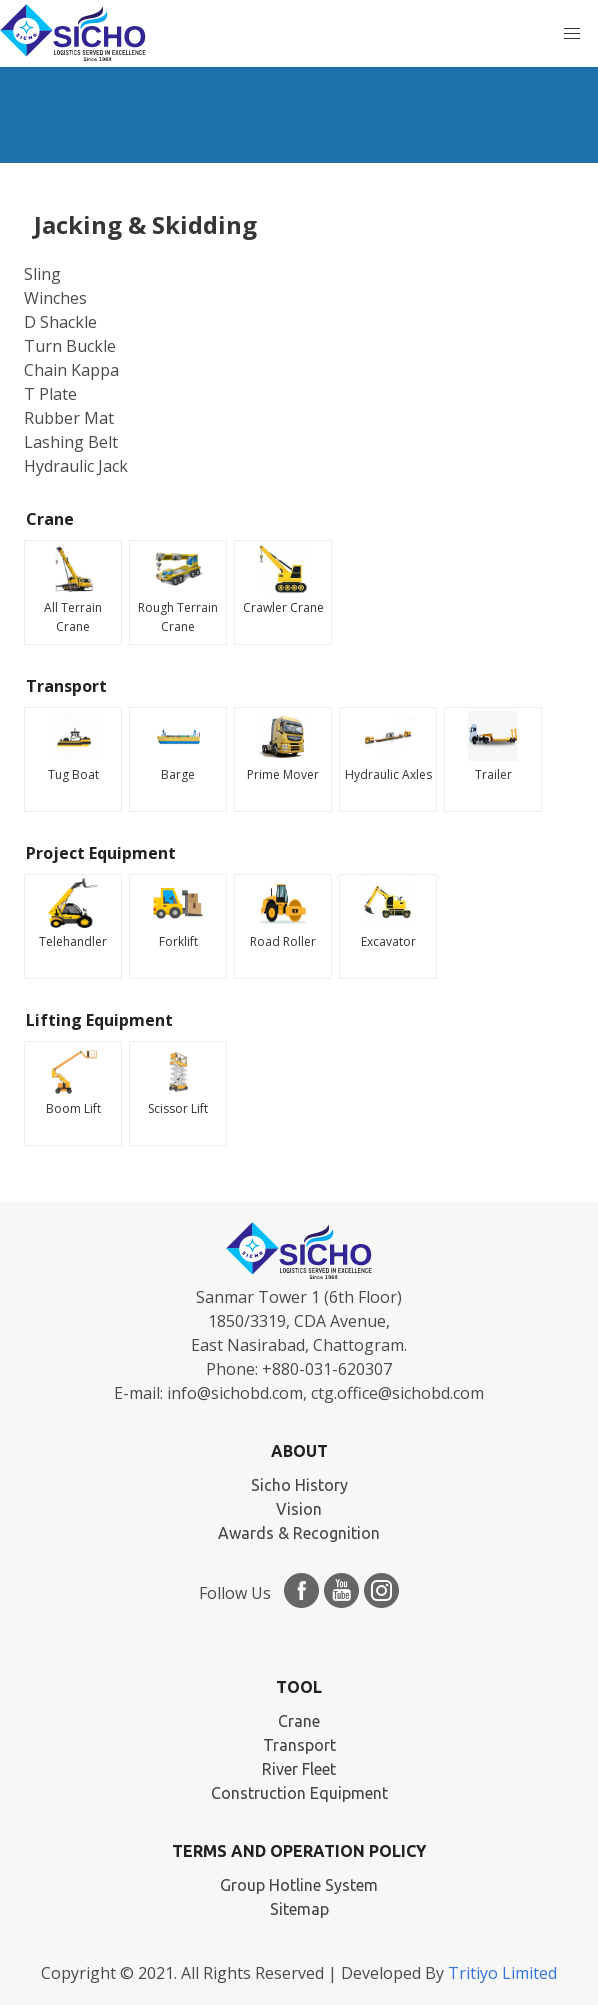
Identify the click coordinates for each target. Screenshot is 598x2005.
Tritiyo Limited (502, 1973)
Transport (299, 1745)
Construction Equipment (299, 1793)
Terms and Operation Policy (299, 1851)
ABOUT (299, 1451)
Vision (299, 1509)
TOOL (299, 1687)
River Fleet (299, 1769)
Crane (299, 1721)
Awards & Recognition (299, 1533)
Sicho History (299, 1485)
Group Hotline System (299, 1885)
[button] (572, 34)
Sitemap (299, 1909)
